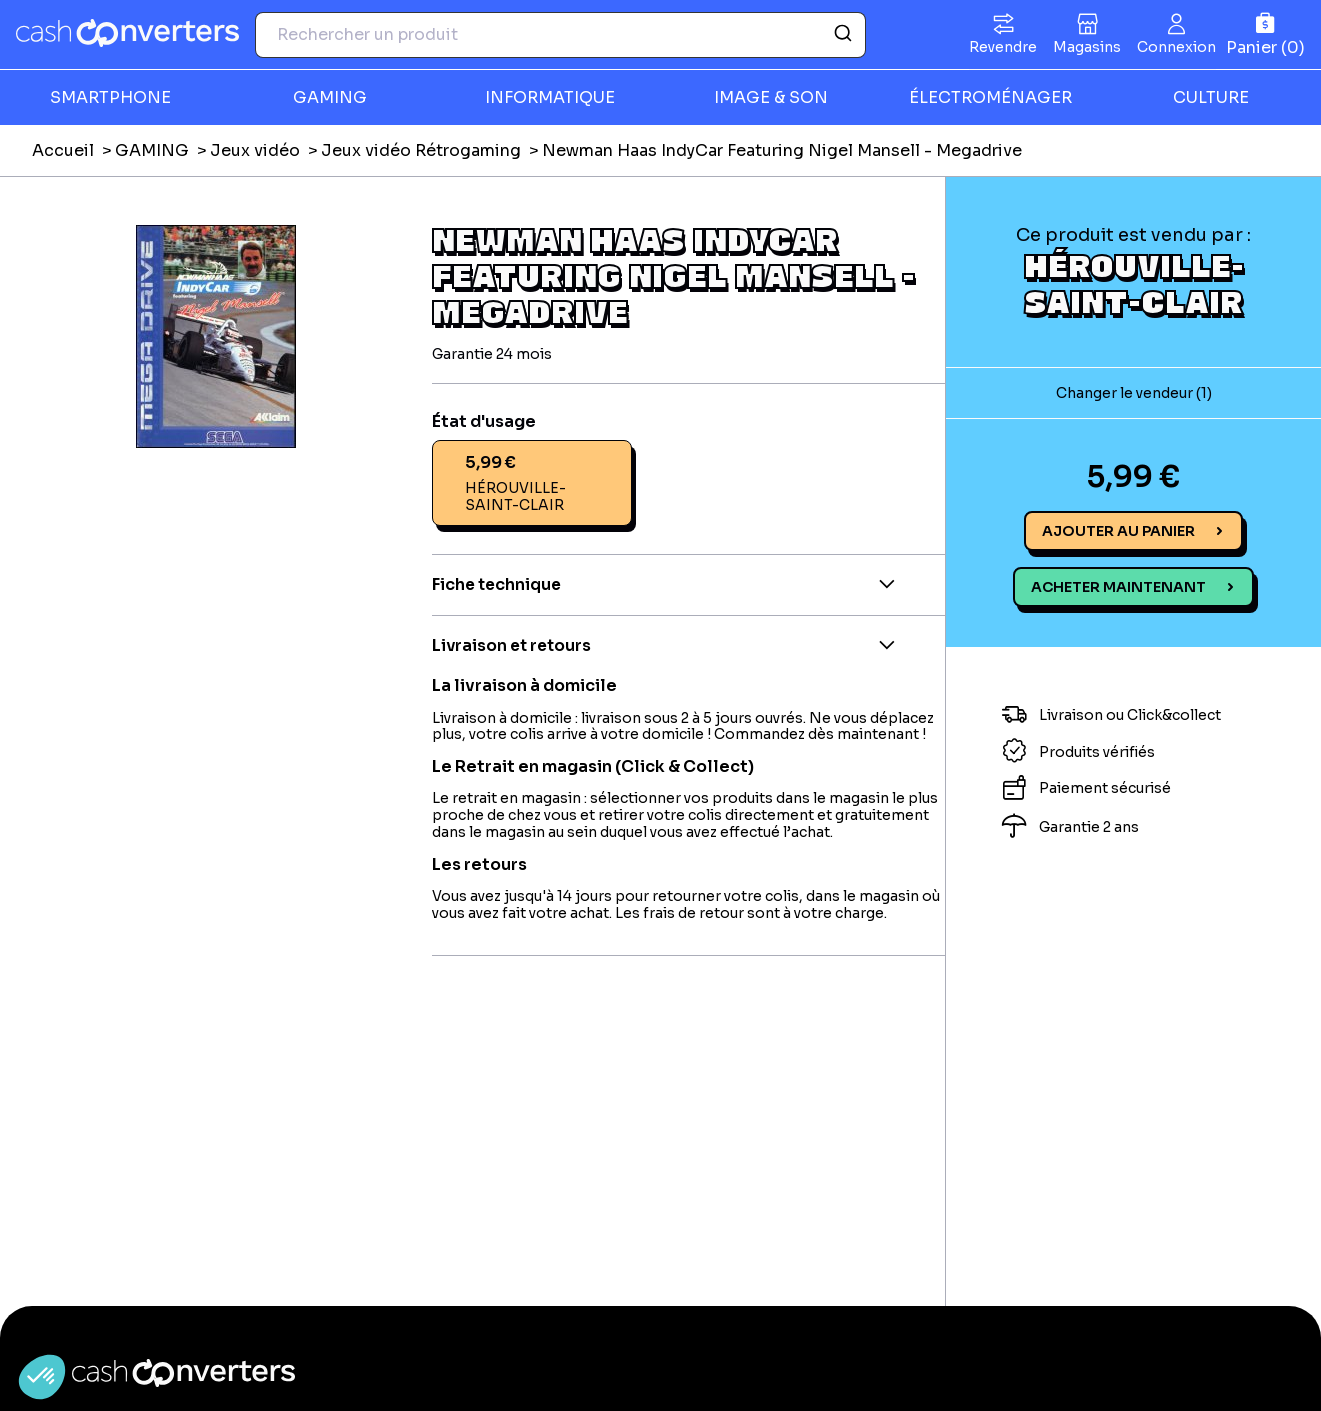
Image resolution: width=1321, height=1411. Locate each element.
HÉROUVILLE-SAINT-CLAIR (1134, 283)
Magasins (1087, 47)
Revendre (1003, 47)
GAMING (330, 97)
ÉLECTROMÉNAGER (990, 97)
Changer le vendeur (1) (1134, 393)
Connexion (1176, 47)
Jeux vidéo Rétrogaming (421, 150)
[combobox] (560, 35)
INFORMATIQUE (550, 97)
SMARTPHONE (110, 97)
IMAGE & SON (771, 97)
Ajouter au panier (1118, 531)
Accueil (63, 150)
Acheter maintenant (1118, 587)
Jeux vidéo (255, 150)
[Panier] (1265, 34)
